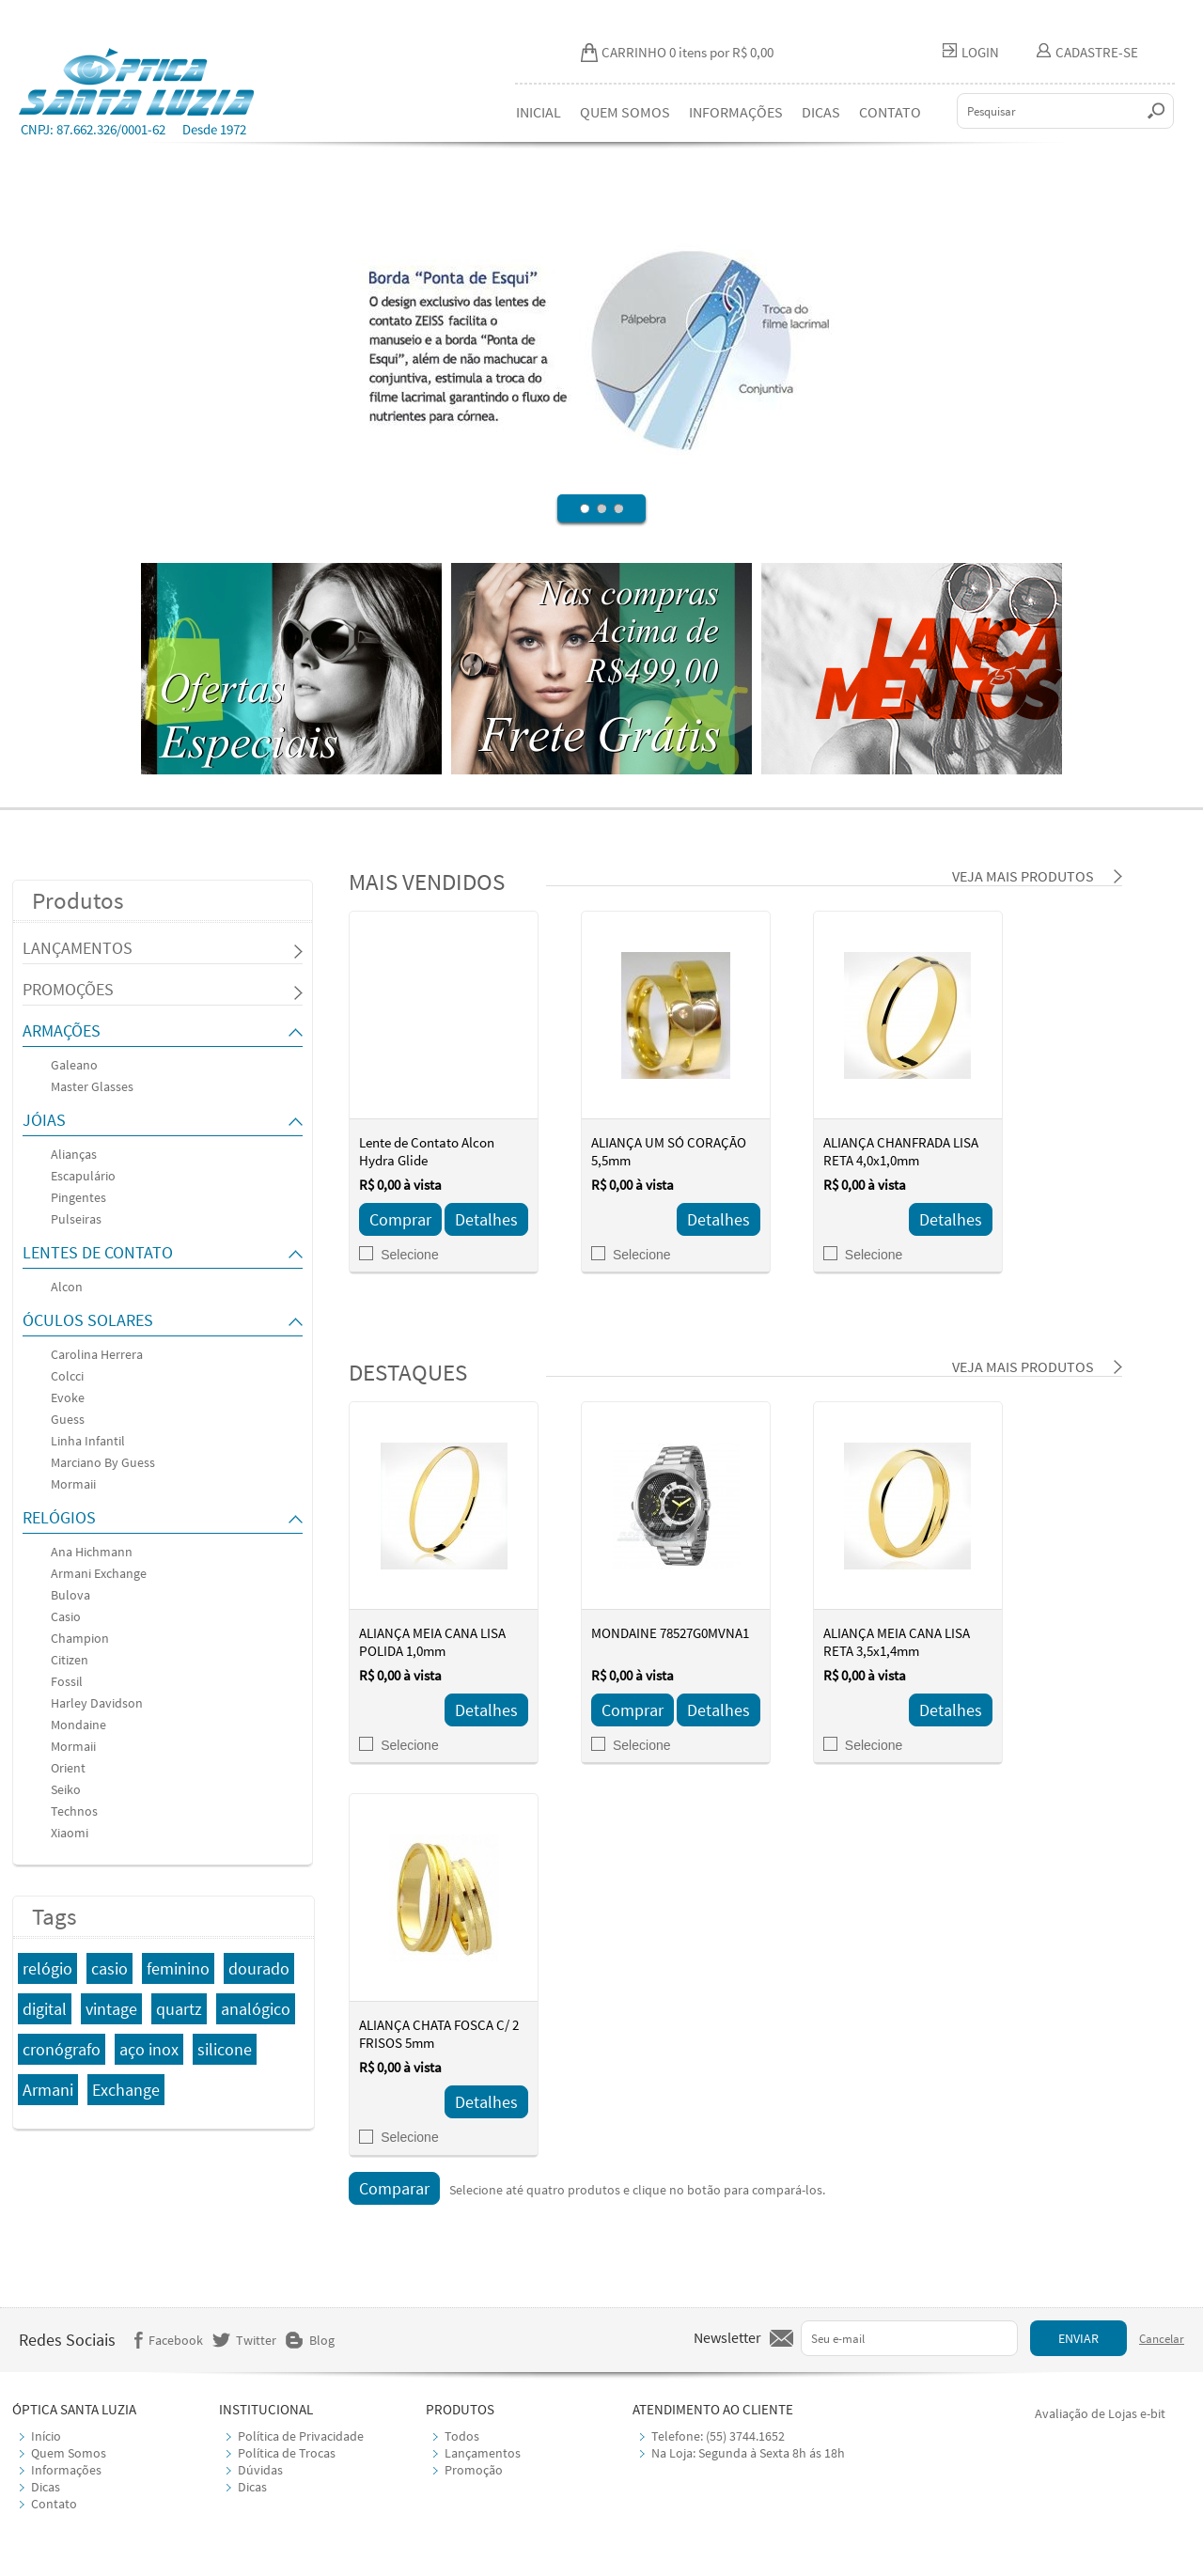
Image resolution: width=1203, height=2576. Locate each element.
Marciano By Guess (103, 1462)
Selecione (399, 1254)
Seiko (66, 1789)
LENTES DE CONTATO (98, 1252)
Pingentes (78, 1197)
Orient (68, 1767)
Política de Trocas (287, 2452)
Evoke (68, 1397)
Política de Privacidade (301, 2436)
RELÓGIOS (59, 1517)
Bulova (70, 1594)
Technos (74, 1811)
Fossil (67, 1681)
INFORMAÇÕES (736, 111)
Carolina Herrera (97, 1354)
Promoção (474, 2469)
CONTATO (890, 111)
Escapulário (83, 1175)
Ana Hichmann (92, 1551)
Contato (54, 2503)
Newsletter (727, 2337)
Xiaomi (69, 1832)
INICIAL (538, 111)
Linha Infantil (88, 1440)
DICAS (821, 111)
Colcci (67, 1375)
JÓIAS (44, 1120)
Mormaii (73, 1483)
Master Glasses (92, 1086)
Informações (66, 2469)
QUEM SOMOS (625, 111)
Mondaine (78, 1724)
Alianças (74, 1154)
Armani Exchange (99, 1573)
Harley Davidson (97, 1702)
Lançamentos (483, 2452)
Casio (66, 1616)
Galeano (74, 1064)
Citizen (69, 1659)
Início (46, 2436)
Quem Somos (68, 2452)
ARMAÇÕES (62, 1030)
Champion (80, 1638)
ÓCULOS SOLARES (88, 1320)
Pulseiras (76, 1218)
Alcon (67, 1286)
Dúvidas (260, 2469)
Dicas (45, 2486)
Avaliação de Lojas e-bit (1100, 2413)
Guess (68, 1419)
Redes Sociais (67, 2339)
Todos (462, 2436)
